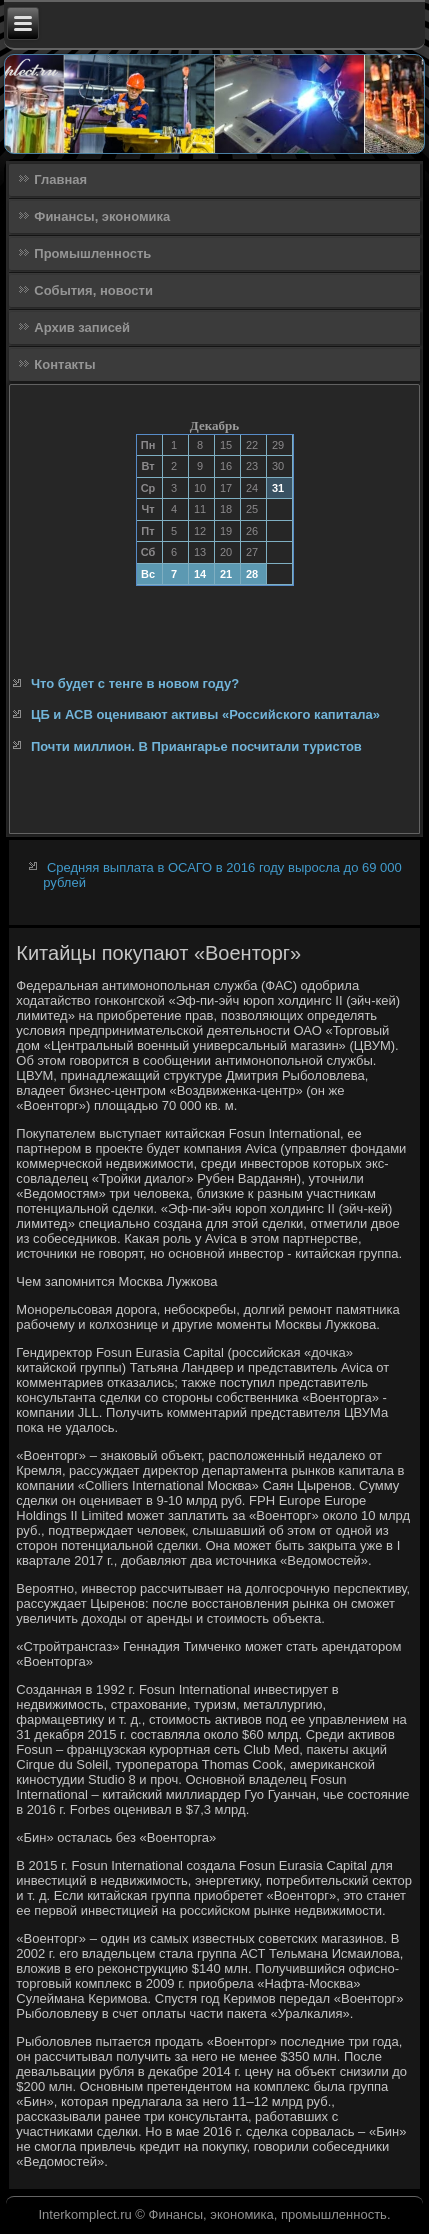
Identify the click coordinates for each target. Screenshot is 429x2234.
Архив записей (82, 327)
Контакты (64, 364)
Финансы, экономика (102, 216)
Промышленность (92, 253)
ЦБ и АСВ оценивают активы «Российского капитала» (205, 714)
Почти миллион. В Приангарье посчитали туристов (196, 746)
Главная (60, 179)
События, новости (93, 290)
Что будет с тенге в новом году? (135, 683)
